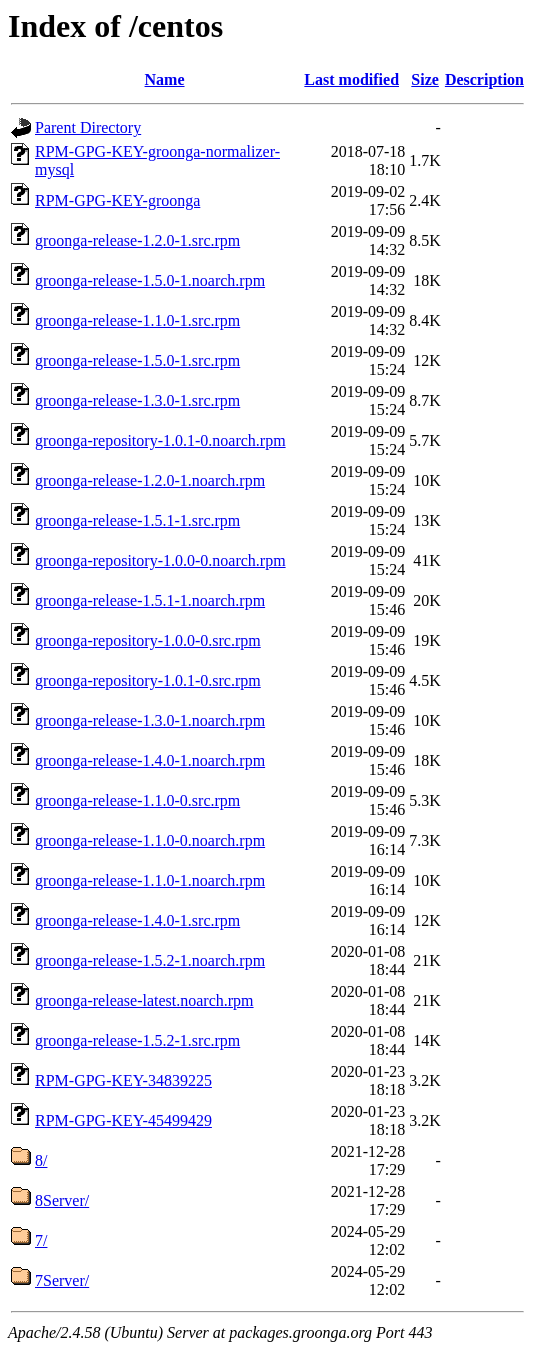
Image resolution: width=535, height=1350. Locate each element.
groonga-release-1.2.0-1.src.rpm (137, 240)
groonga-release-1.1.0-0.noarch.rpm (150, 840)
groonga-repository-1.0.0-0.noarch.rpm (160, 560)
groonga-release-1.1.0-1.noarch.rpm (150, 880)
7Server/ (62, 1280)
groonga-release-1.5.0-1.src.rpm (137, 360)
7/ (41, 1240)
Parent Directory (88, 127)
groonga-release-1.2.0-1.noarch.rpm (150, 480)
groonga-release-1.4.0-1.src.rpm (137, 920)
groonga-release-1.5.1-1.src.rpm (137, 520)
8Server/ (62, 1200)
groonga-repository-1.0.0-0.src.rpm (148, 640)
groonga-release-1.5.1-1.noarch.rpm (150, 600)
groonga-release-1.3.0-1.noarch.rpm (150, 720)
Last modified (351, 79)
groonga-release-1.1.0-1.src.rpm (137, 320)
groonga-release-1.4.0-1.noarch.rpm (150, 760)
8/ (41, 1160)
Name (165, 79)
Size (425, 79)
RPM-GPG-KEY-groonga (117, 200)
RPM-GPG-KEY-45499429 (123, 1120)
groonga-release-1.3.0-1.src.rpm (137, 400)
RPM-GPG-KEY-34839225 (123, 1080)
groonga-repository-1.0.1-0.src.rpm (148, 680)
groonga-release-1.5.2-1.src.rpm (137, 1040)
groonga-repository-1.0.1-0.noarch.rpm (160, 440)
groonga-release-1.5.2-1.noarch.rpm (150, 960)
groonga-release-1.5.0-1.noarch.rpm (150, 280)
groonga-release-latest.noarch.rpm (144, 1000)
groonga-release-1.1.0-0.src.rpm (137, 800)
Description (484, 79)
